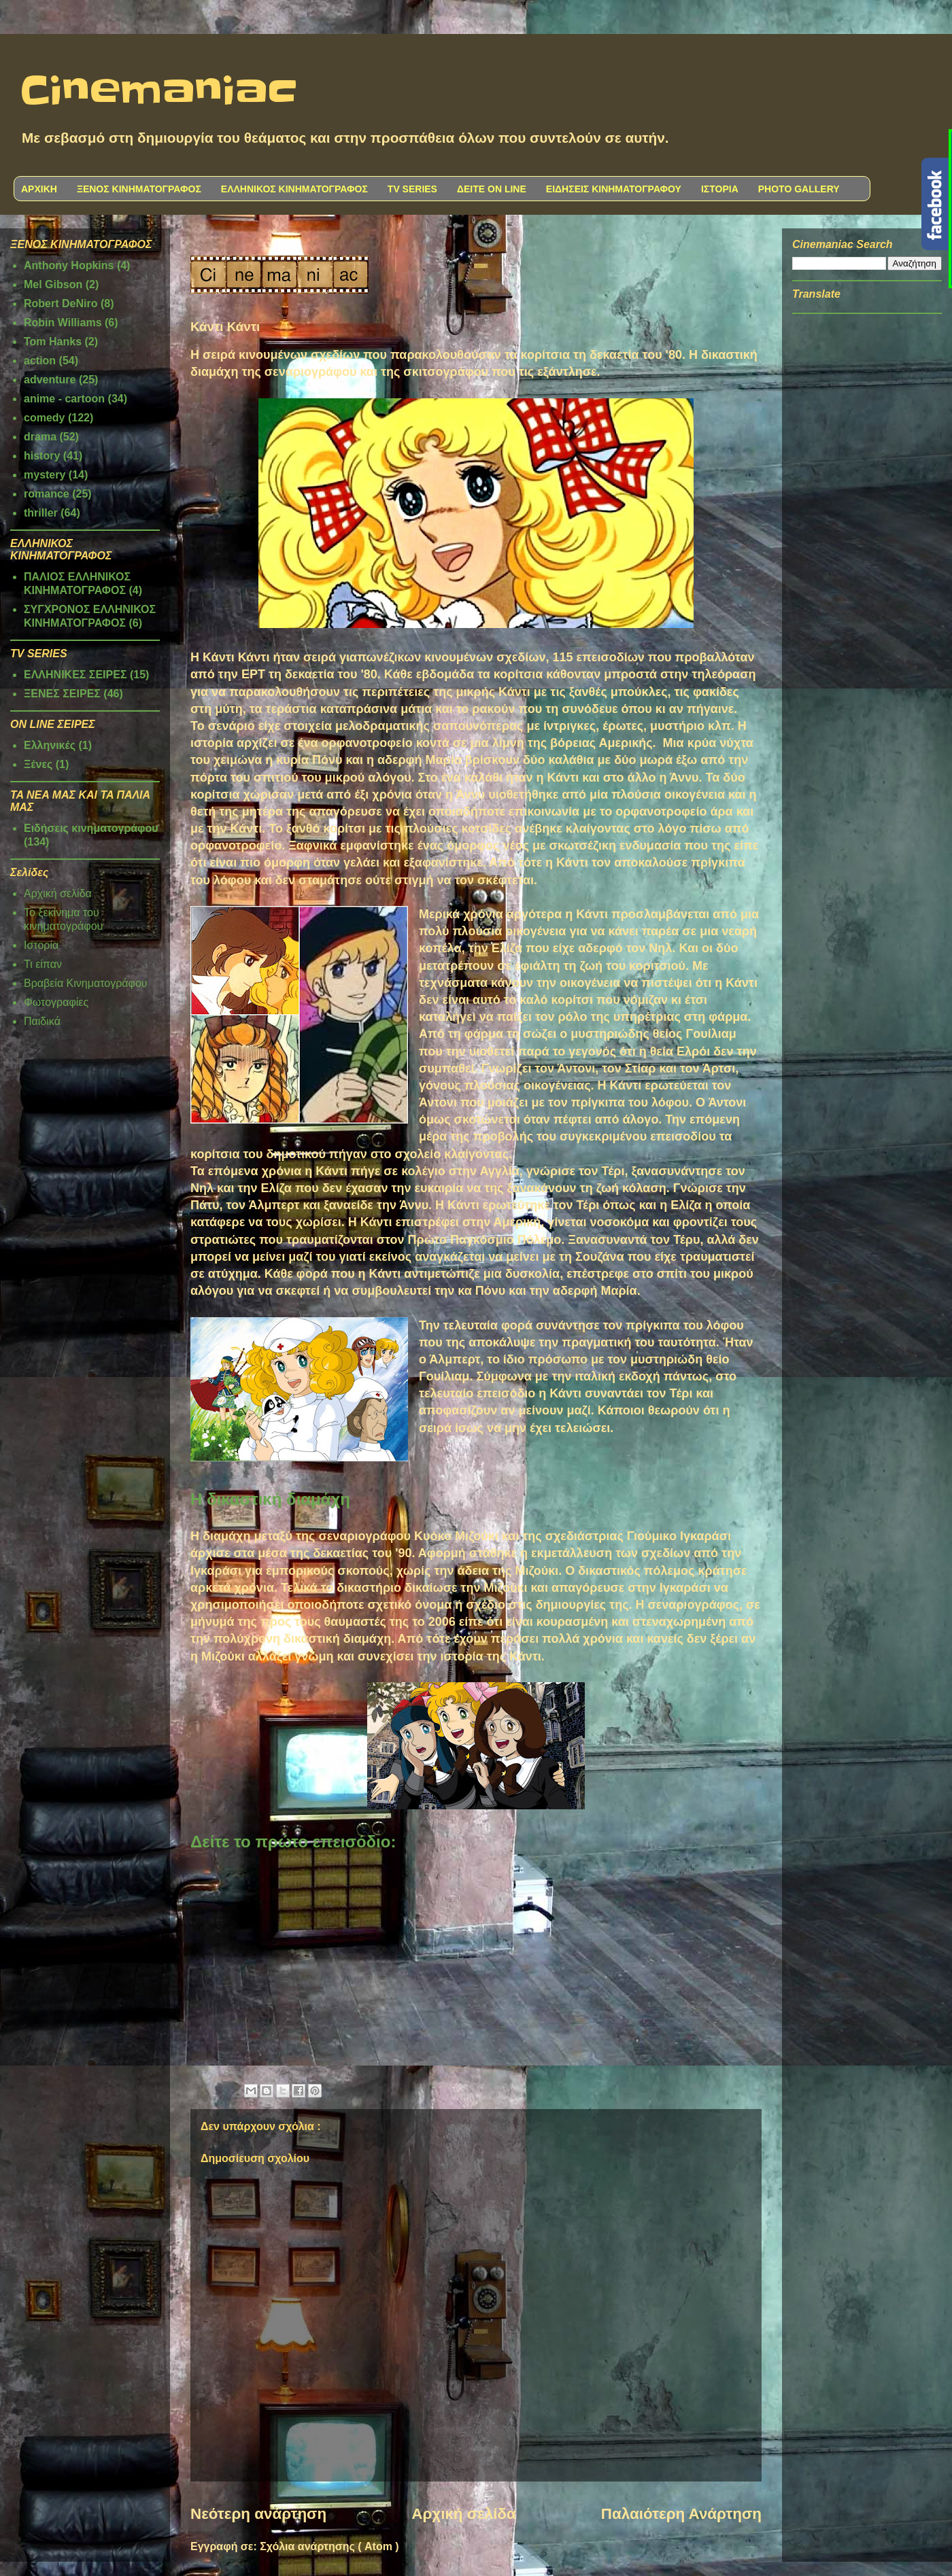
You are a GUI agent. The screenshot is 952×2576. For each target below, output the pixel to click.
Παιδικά (42, 1021)
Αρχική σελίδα (463, 2513)
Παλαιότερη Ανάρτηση (681, 2513)
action (40, 360)
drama (40, 436)
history (42, 456)
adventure (49, 379)
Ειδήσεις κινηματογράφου (91, 828)
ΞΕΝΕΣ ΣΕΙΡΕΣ (62, 693)
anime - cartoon (64, 398)
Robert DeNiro (60, 303)
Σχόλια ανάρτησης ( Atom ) (329, 2546)
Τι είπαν (43, 964)
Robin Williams (63, 322)
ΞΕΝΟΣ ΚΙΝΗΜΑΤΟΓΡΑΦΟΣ (139, 189)
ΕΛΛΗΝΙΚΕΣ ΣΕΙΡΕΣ (75, 674)
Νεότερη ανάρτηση (258, 2513)
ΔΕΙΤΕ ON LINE (491, 189)
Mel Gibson (53, 284)
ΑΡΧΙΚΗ (39, 189)
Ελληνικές (49, 745)
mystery (44, 475)
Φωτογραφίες (56, 1002)
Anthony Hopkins (69, 265)
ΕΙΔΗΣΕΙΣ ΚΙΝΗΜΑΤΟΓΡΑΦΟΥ (613, 189)
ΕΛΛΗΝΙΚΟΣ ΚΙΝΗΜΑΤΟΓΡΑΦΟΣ (294, 189)
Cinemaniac (158, 91)
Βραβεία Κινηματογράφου (86, 983)
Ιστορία (41, 945)
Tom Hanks (53, 341)
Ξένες (38, 764)
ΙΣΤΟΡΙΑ (719, 189)
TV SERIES (412, 189)
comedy (44, 417)
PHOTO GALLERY (799, 189)
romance (46, 494)
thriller (41, 513)
